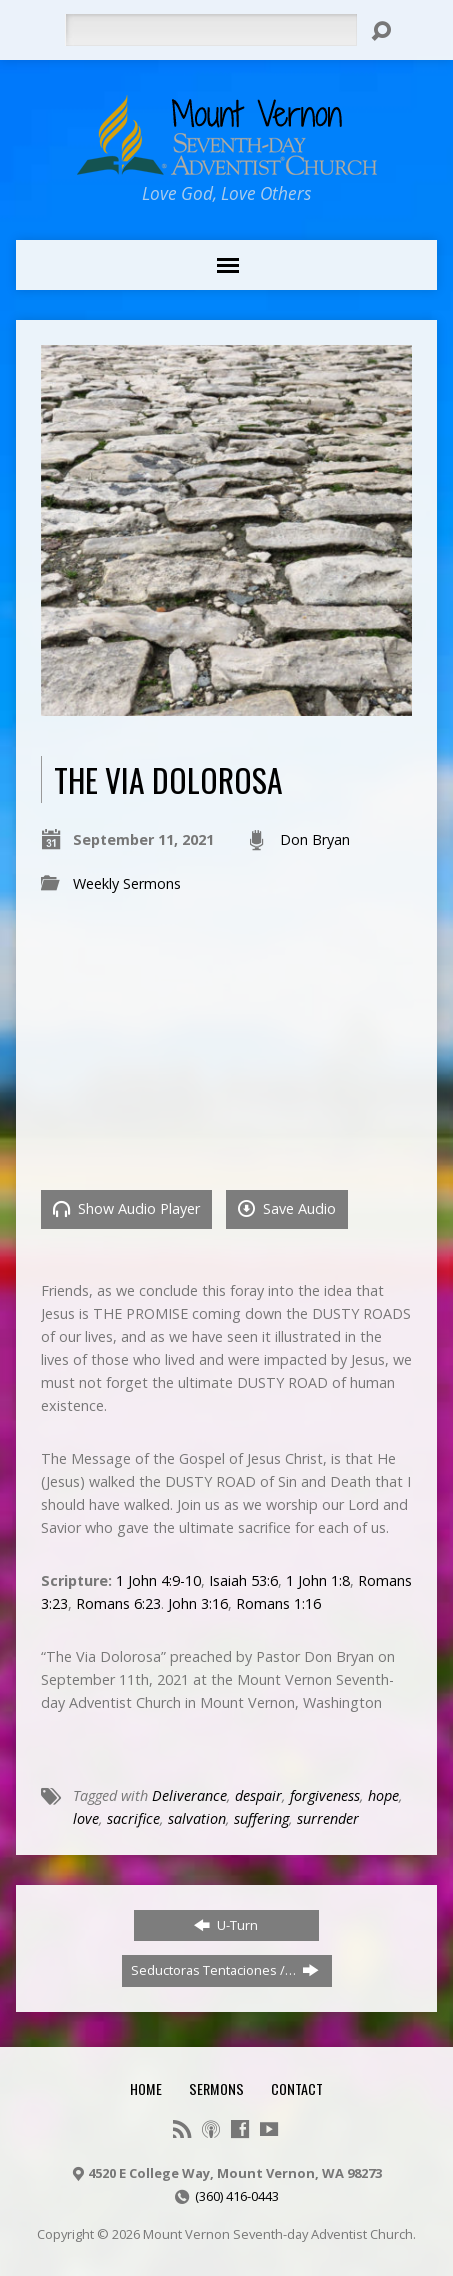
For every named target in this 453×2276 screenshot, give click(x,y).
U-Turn (226, 1925)
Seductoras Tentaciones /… (225, 1970)
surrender (328, 1818)
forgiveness (325, 1795)
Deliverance (189, 1795)
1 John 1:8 (318, 1580)
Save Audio (287, 1208)
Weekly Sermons (127, 883)
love (86, 1818)
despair (258, 1795)
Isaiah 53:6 (243, 1580)
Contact (297, 2088)
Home (146, 2088)
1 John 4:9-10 (158, 1580)
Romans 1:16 (278, 1603)
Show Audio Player (126, 1208)
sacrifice (133, 1818)
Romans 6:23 (118, 1603)
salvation (197, 1818)
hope (383, 1795)
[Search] (211, 30)
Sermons (216, 2088)
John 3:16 (198, 1603)
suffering (261, 1818)
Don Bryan (315, 839)
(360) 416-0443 (237, 2196)
